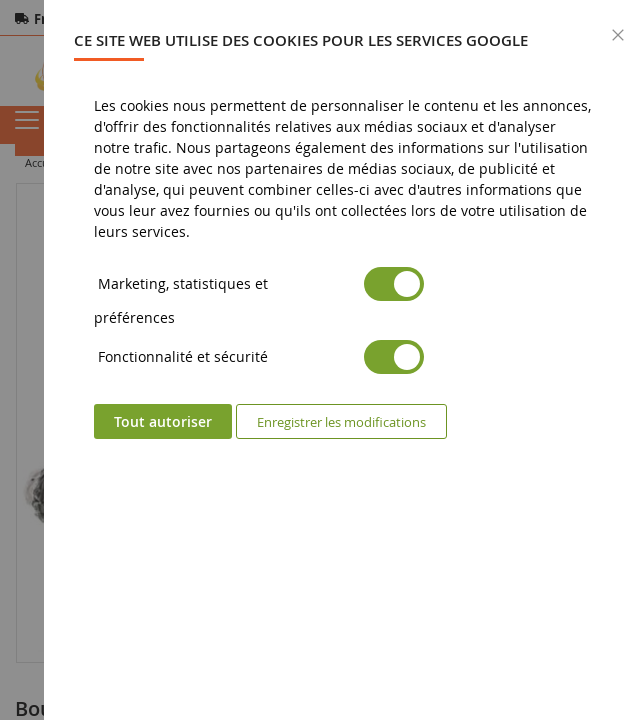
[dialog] (344, 360)
